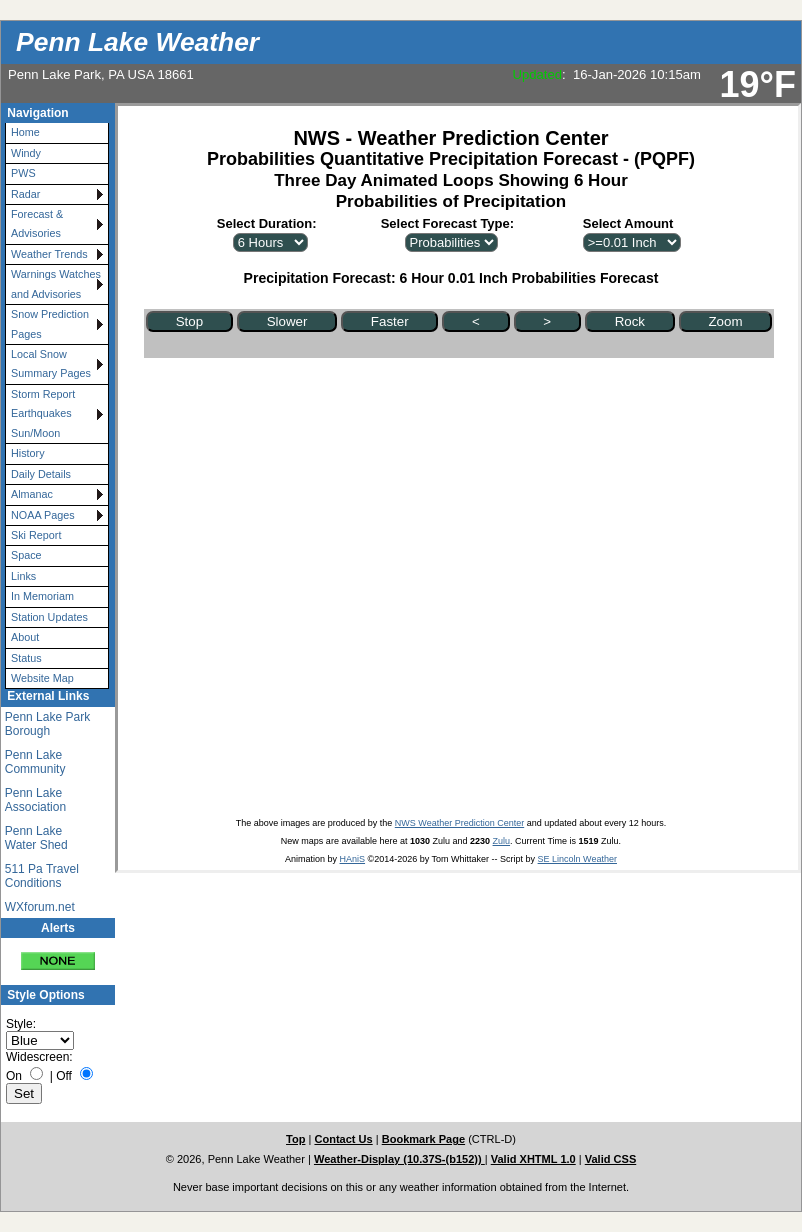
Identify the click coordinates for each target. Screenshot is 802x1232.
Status (26, 658)
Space (26, 555)
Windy (26, 153)
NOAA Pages (43, 515)
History (28, 453)
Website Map (42, 678)
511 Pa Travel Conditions (42, 876)
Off (64, 1076)
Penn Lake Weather (137, 42)
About (25, 637)
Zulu (502, 841)
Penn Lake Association (35, 800)
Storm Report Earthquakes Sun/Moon (43, 413)
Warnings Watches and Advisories (56, 283)
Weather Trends (49, 254)
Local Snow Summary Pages (51, 363)
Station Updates (49, 617)
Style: (21, 1024)
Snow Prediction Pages (50, 323)
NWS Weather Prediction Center (459, 823)
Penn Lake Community (35, 762)
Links (23, 576)
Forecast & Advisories (37, 223)
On (14, 1076)
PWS (23, 173)
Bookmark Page (423, 1139)
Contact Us (343, 1139)
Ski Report (36, 535)
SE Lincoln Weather (577, 859)
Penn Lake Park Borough (47, 724)
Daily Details (41, 474)
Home (25, 132)
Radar (25, 194)
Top (295, 1139)
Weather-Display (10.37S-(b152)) (399, 1159)
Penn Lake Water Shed (36, 838)
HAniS (353, 859)
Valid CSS (611, 1159)
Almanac (32, 494)
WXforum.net (40, 907)
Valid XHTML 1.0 (533, 1159)
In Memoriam (42, 596)
